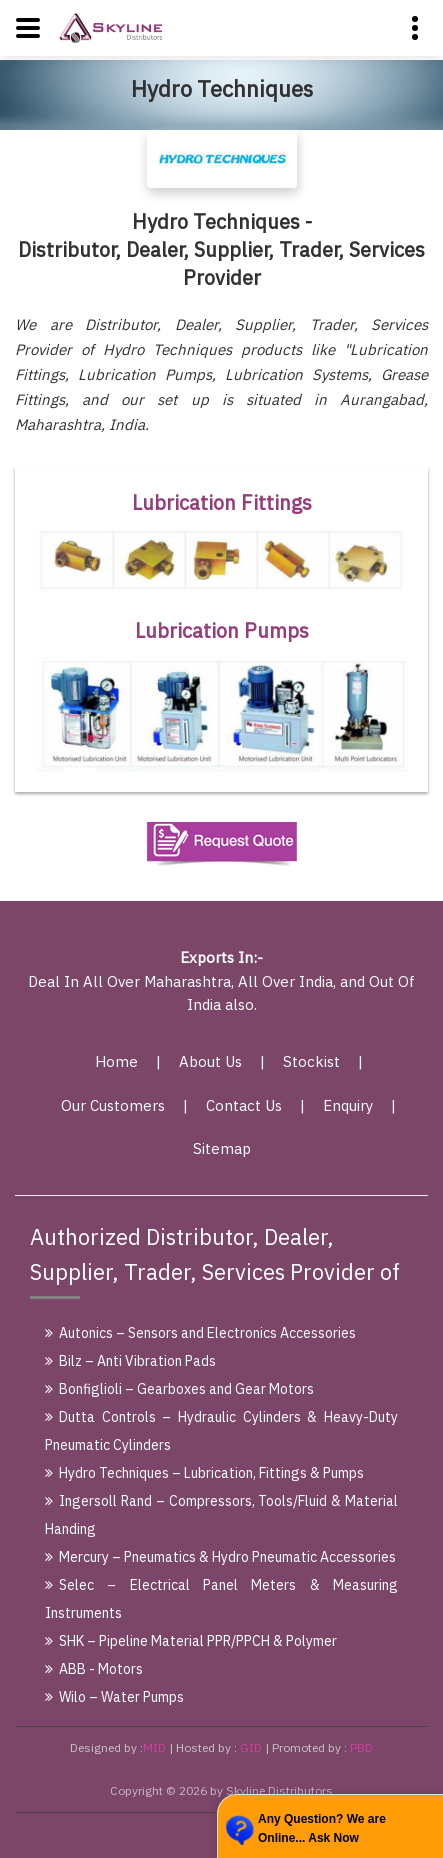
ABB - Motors (94, 1669)
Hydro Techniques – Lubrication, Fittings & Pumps (204, 1473)
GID (251, 1747)
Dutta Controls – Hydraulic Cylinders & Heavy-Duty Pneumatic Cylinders (221, 1431)
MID (154, 1747)
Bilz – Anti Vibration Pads (130, 1361)
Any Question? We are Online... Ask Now (322, 1828)
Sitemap (222, 1148)
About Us (210, 1061)
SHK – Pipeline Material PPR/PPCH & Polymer (191, 1641)
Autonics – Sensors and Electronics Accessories (200, 1333)
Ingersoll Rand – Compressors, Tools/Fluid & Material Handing (221, 1515)
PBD (361, 1747)
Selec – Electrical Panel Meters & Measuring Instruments (221, 1599)
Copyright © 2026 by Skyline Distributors (221, 1790)
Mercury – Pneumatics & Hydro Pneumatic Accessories (220, 1557)
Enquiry (348, 1105)
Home (116, 1061)
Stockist (311, 1061)
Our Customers (113, 1105)
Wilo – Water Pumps (114, 1697)
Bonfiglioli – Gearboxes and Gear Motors (179, 1389)
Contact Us (244, 1105)
